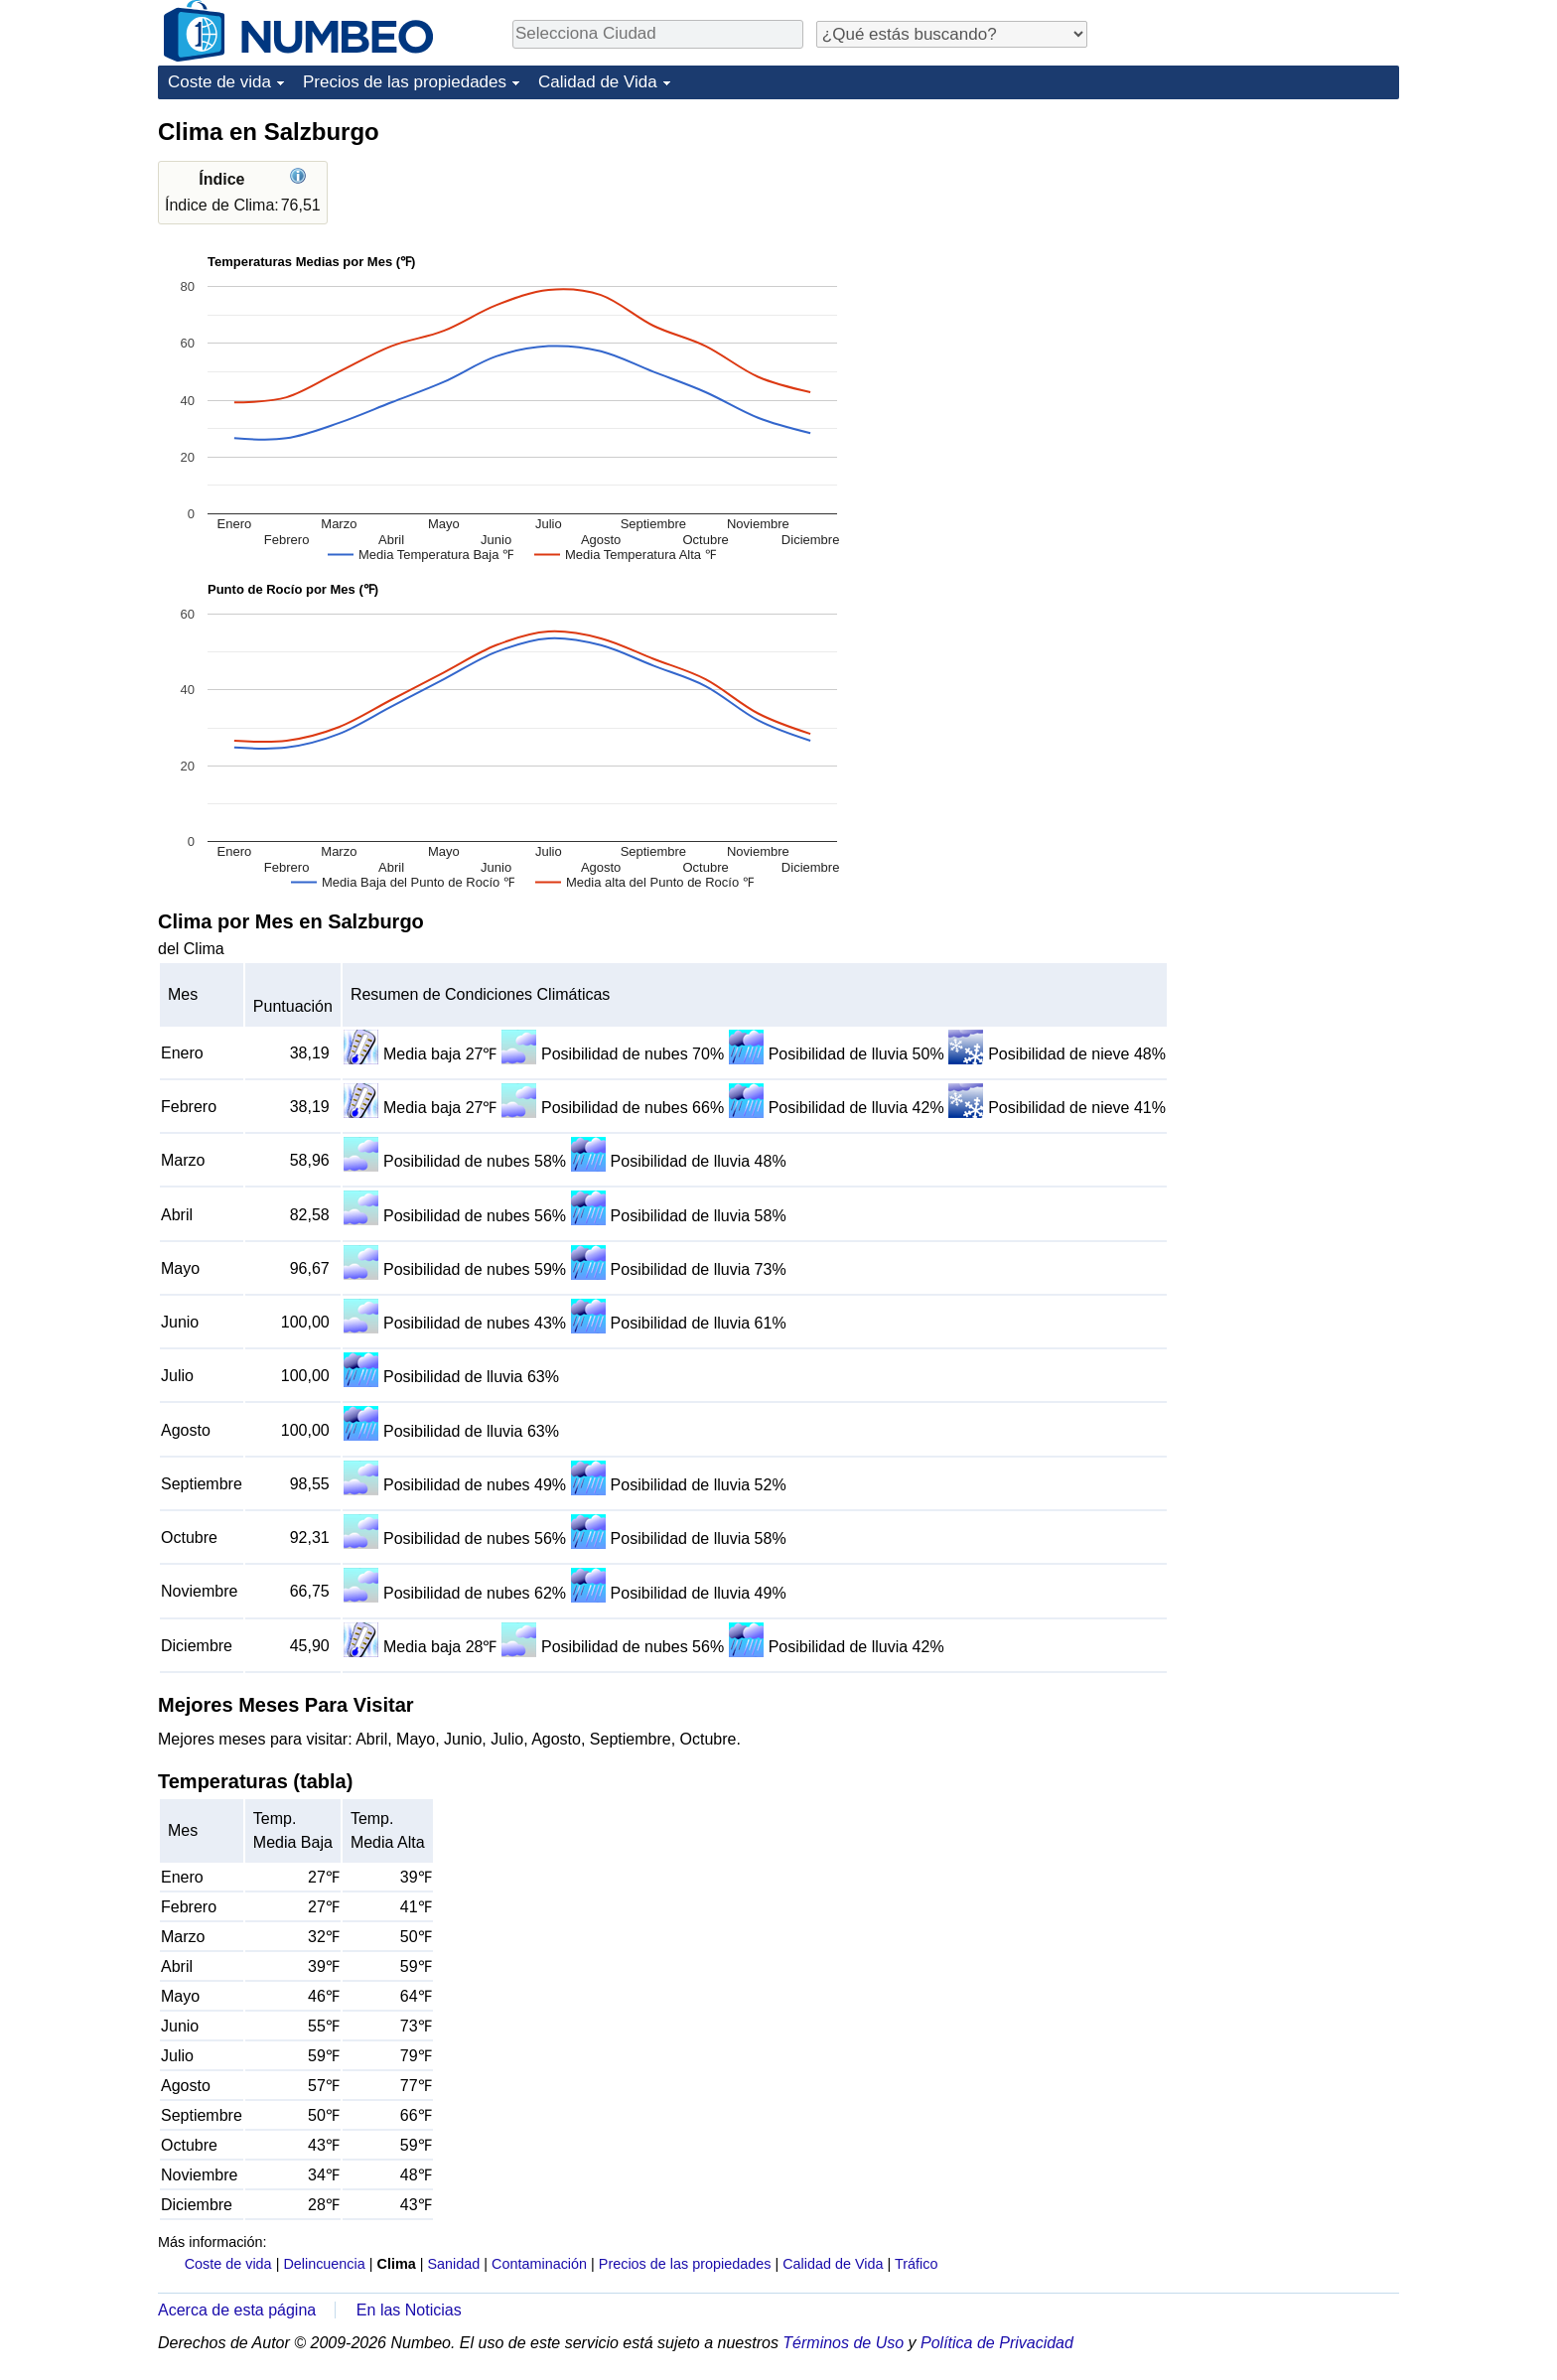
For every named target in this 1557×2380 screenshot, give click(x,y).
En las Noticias (409, 2310)
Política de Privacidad (996, 2342)
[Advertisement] (1250, 240)
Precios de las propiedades (404, 81)
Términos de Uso (843, 2342)
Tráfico (916, 2264)
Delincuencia (323, 2264)
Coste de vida (219, 81)
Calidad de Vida (597, 81)
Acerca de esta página (237, 2310)
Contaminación (539, 2264)
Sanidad (453, 2264)
